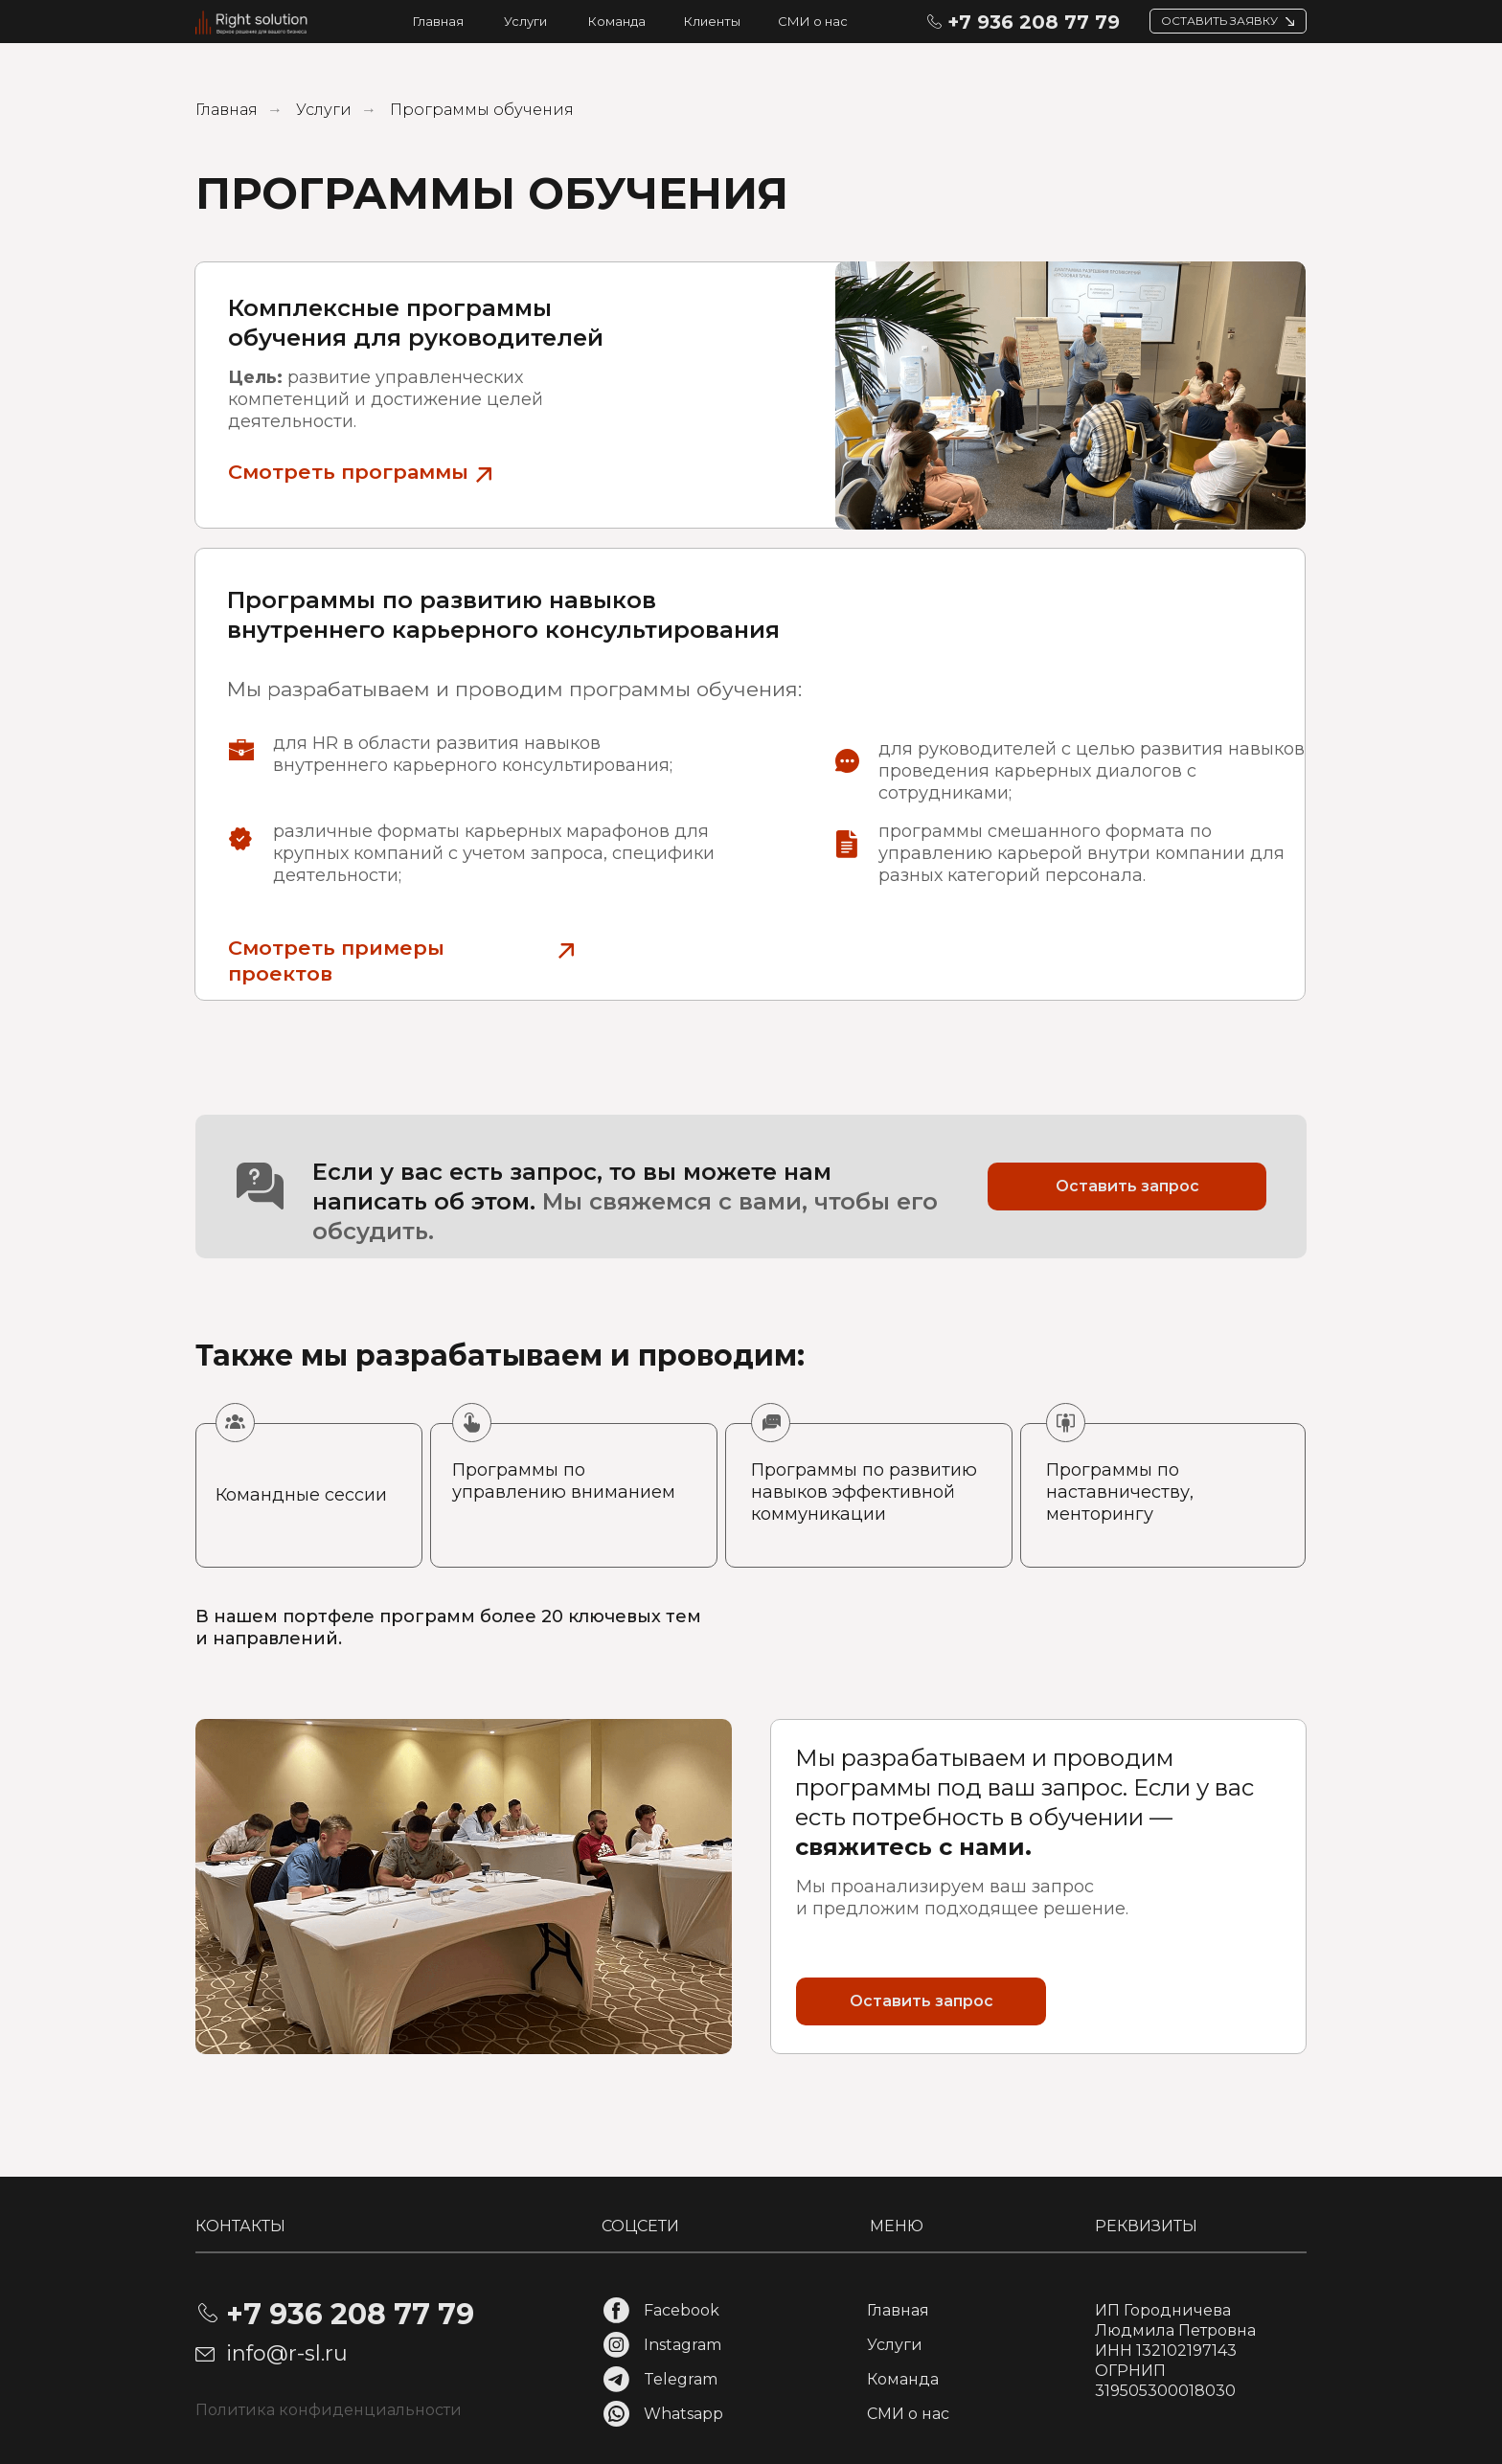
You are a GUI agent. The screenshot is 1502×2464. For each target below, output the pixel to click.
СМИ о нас (813, 21)
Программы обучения (482, 110)
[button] (1290, 21)
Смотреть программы (348, 472)
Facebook (681, 2310)
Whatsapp (683, 2414)
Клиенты (712, 21)
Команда (617, 21)
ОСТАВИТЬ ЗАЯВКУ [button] (1219, 20)
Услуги (525, 21)
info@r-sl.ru (287, 2353)
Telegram (680, 2379)
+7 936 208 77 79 (1033, 22)
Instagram (682, 2345)
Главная (438, 21)
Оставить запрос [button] (1127, 1186)
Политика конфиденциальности (328, 2410)
